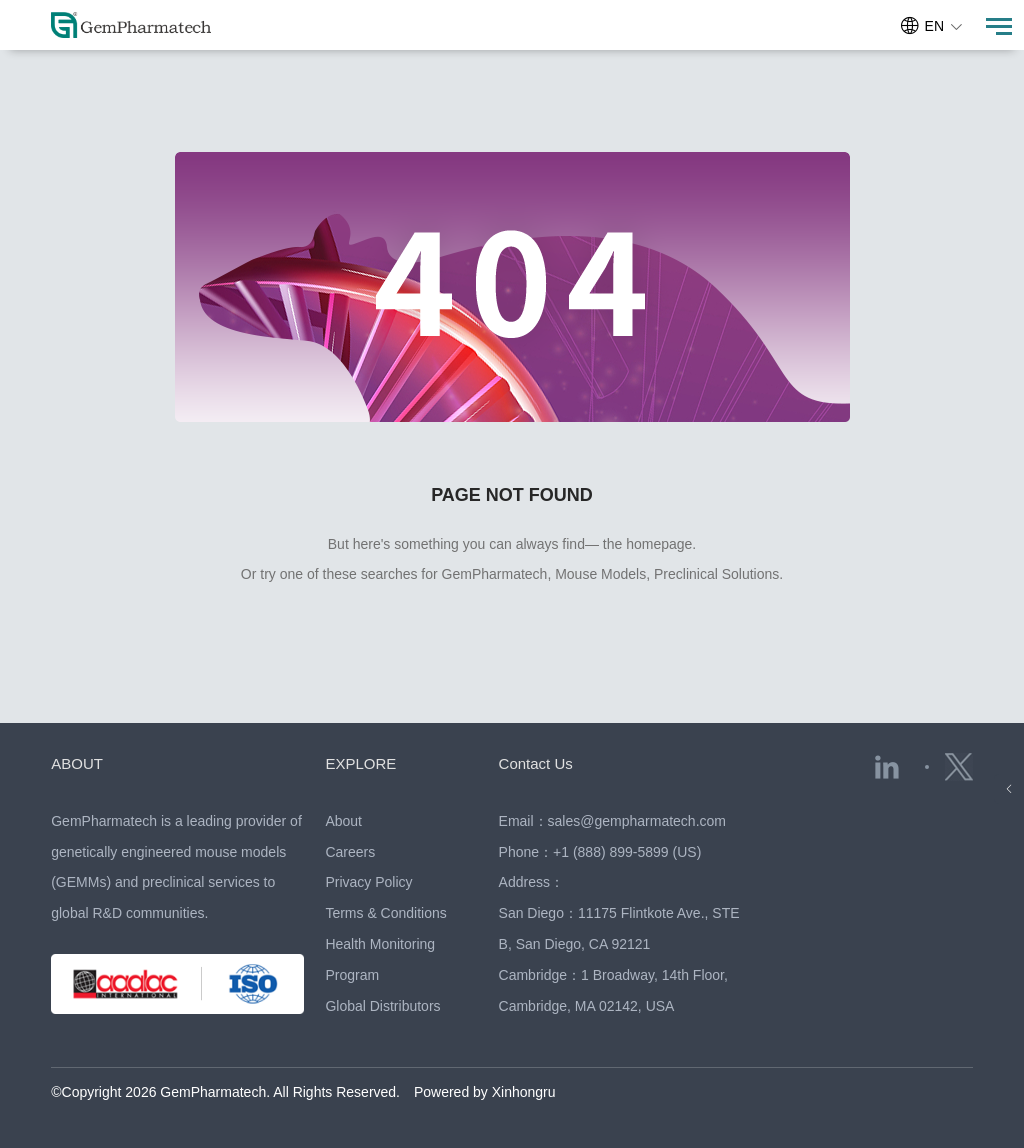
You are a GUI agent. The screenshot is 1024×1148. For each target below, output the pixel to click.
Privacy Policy (368, 882)
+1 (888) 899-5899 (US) (627, 852)
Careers (350, 852)
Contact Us (536, 763)
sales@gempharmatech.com (637, 821)
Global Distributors (382, 1006)
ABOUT (77, 763)
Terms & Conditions (385, 913)
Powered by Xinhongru (485, 1092)
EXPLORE (360, 763)
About (343, 821)
